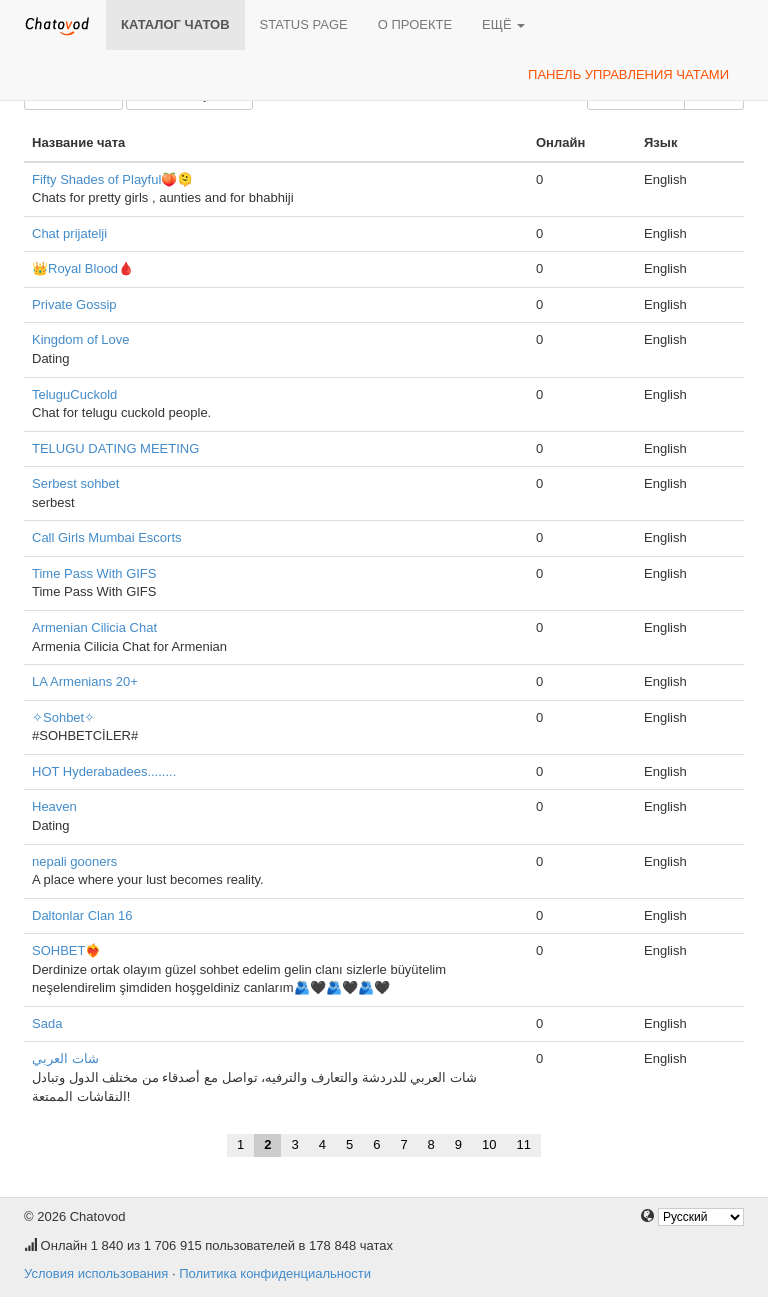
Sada (47, 1023)
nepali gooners (74, 861)
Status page (304, 24)
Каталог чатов (175, 24)
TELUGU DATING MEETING (115, 448)
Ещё (503, 24)
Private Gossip (74, 304)
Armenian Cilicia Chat (94, 627)
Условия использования (96, 1273)
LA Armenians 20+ (85, 681)
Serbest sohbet (75, 483)
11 (524, 1144)
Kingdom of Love (81, 339)
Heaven (54, 806)
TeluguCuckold (74, 394)
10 (489, 1144)
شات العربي (65, 1058)
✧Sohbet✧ (63, 717)
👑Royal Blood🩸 (83, 268)
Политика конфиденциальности (275, 1273)
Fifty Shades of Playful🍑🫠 (112, 179)
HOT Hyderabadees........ (104, 771)
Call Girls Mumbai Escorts (107, 537)
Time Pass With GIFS (94, 573)
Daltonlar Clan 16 (82, 915)
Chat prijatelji (69, 233)
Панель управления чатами (628, 74)
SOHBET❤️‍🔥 (66, 950)
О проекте (415, 24)
